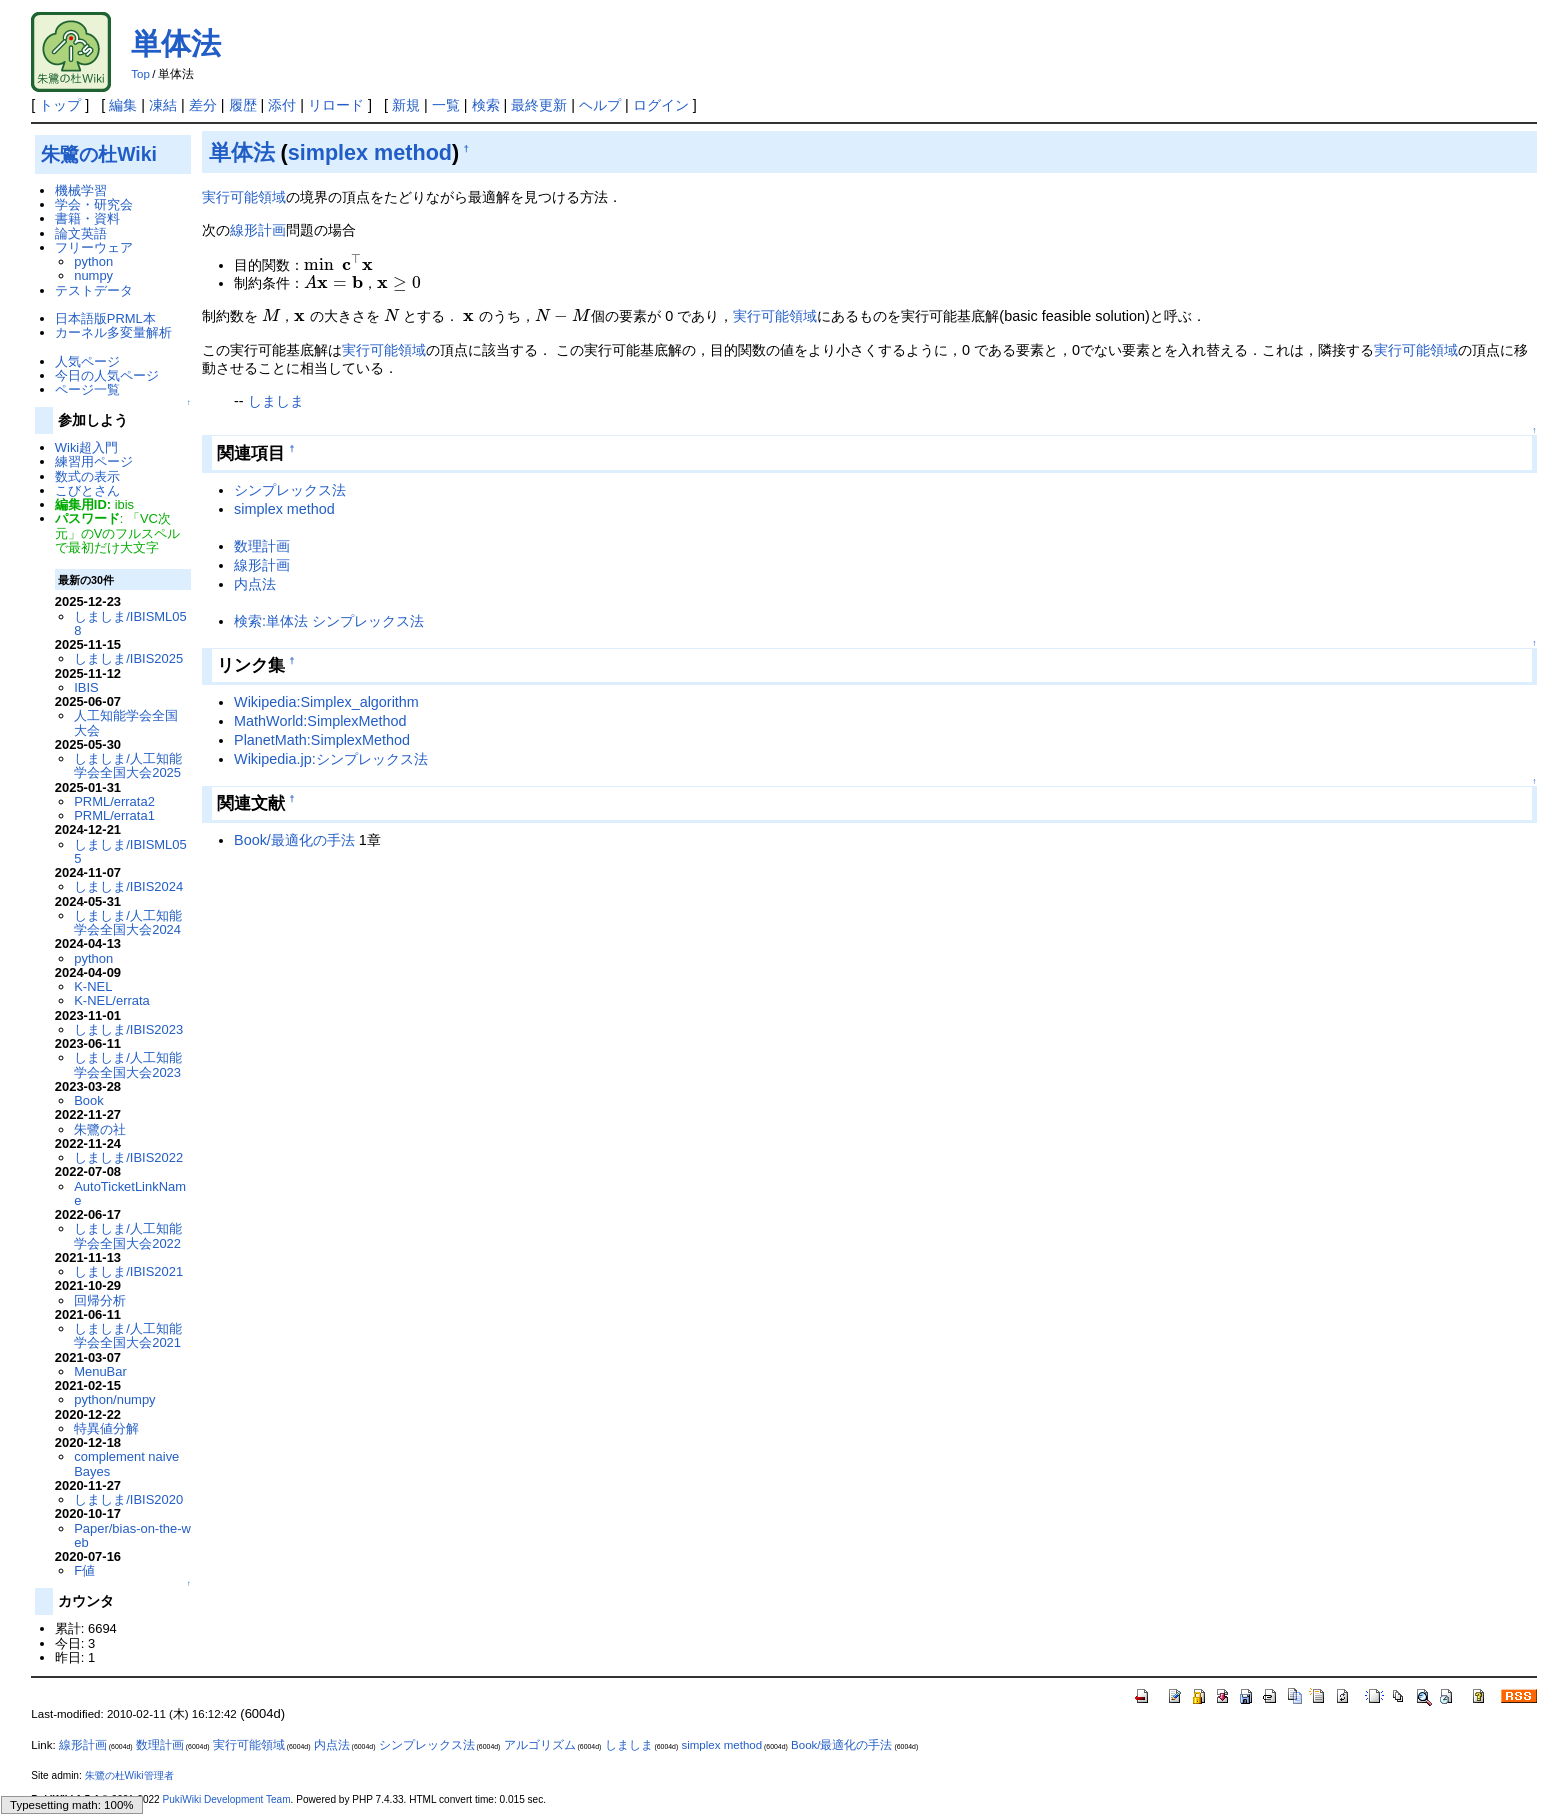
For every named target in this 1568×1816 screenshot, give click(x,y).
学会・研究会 (94, 204)
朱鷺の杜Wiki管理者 (129, 1775)
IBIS (86, 687)
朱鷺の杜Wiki (99, 154)
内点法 (255, 584)
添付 (282, 105)
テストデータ (94, 290)
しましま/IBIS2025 (128, 658)
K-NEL (93, 986)
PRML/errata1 (114, 815)
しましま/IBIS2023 (128, 1029)
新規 (406, 105)
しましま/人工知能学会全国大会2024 (128, 922)
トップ (60, 105)
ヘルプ (600, 105)
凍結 (163, 105)
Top (140, 74)
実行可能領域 (244, 197)
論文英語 (81, 233)
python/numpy (114, 1399)
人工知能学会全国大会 (126, 722)
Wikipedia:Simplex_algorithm (326, 702)
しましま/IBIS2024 (128, 886)
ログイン (661, 105)
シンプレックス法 (290, 490)
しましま (276, 401)
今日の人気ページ (107, 375)
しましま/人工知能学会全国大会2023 (128, 1064)
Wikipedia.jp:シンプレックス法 (331, 759)
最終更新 (539, 105)
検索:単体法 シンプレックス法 (329, 621)
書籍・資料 (87, 218)
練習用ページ (94, 461)
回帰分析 (100, 1300)
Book (89, 1100)
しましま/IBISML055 (130, 851)
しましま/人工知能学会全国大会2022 (128, 1235)
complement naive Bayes (126, 1463)
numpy (93, 275)
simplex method (370, 152)
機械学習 (81, 190)
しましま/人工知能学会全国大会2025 (128, 765)
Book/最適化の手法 (294, 840)
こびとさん (87, 490)
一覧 (446, 105)
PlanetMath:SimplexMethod (322, 740)
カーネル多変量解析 (113, 332)
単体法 (176, 43)
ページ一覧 (87, 389)
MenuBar (100, 1371)
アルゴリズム (540, 1745)
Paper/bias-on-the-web (132, 1535)
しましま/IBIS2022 (128, 1157)
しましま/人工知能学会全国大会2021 (128, 1335)
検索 (486, 105)
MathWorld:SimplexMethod (320, 721)
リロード (336, 105)
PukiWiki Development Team (227, 1799)
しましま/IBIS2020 (128, 1499)
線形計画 (258, 230)
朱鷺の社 (100, 1129)
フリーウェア (94, 247)
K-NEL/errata (112, 1000)
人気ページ (87, 361)
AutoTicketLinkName (130, 1193)
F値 (84, 1570)
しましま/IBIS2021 (128, 1271)
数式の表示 (87, 476)
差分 (203, 105)
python (93, 261)
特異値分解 (106, 1428)
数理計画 (262, 546)
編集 (123, 105)
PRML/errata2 (114, 801)
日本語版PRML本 (105, 318)
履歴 (243, 105)
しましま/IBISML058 (130, 623)
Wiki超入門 (86, 447)
